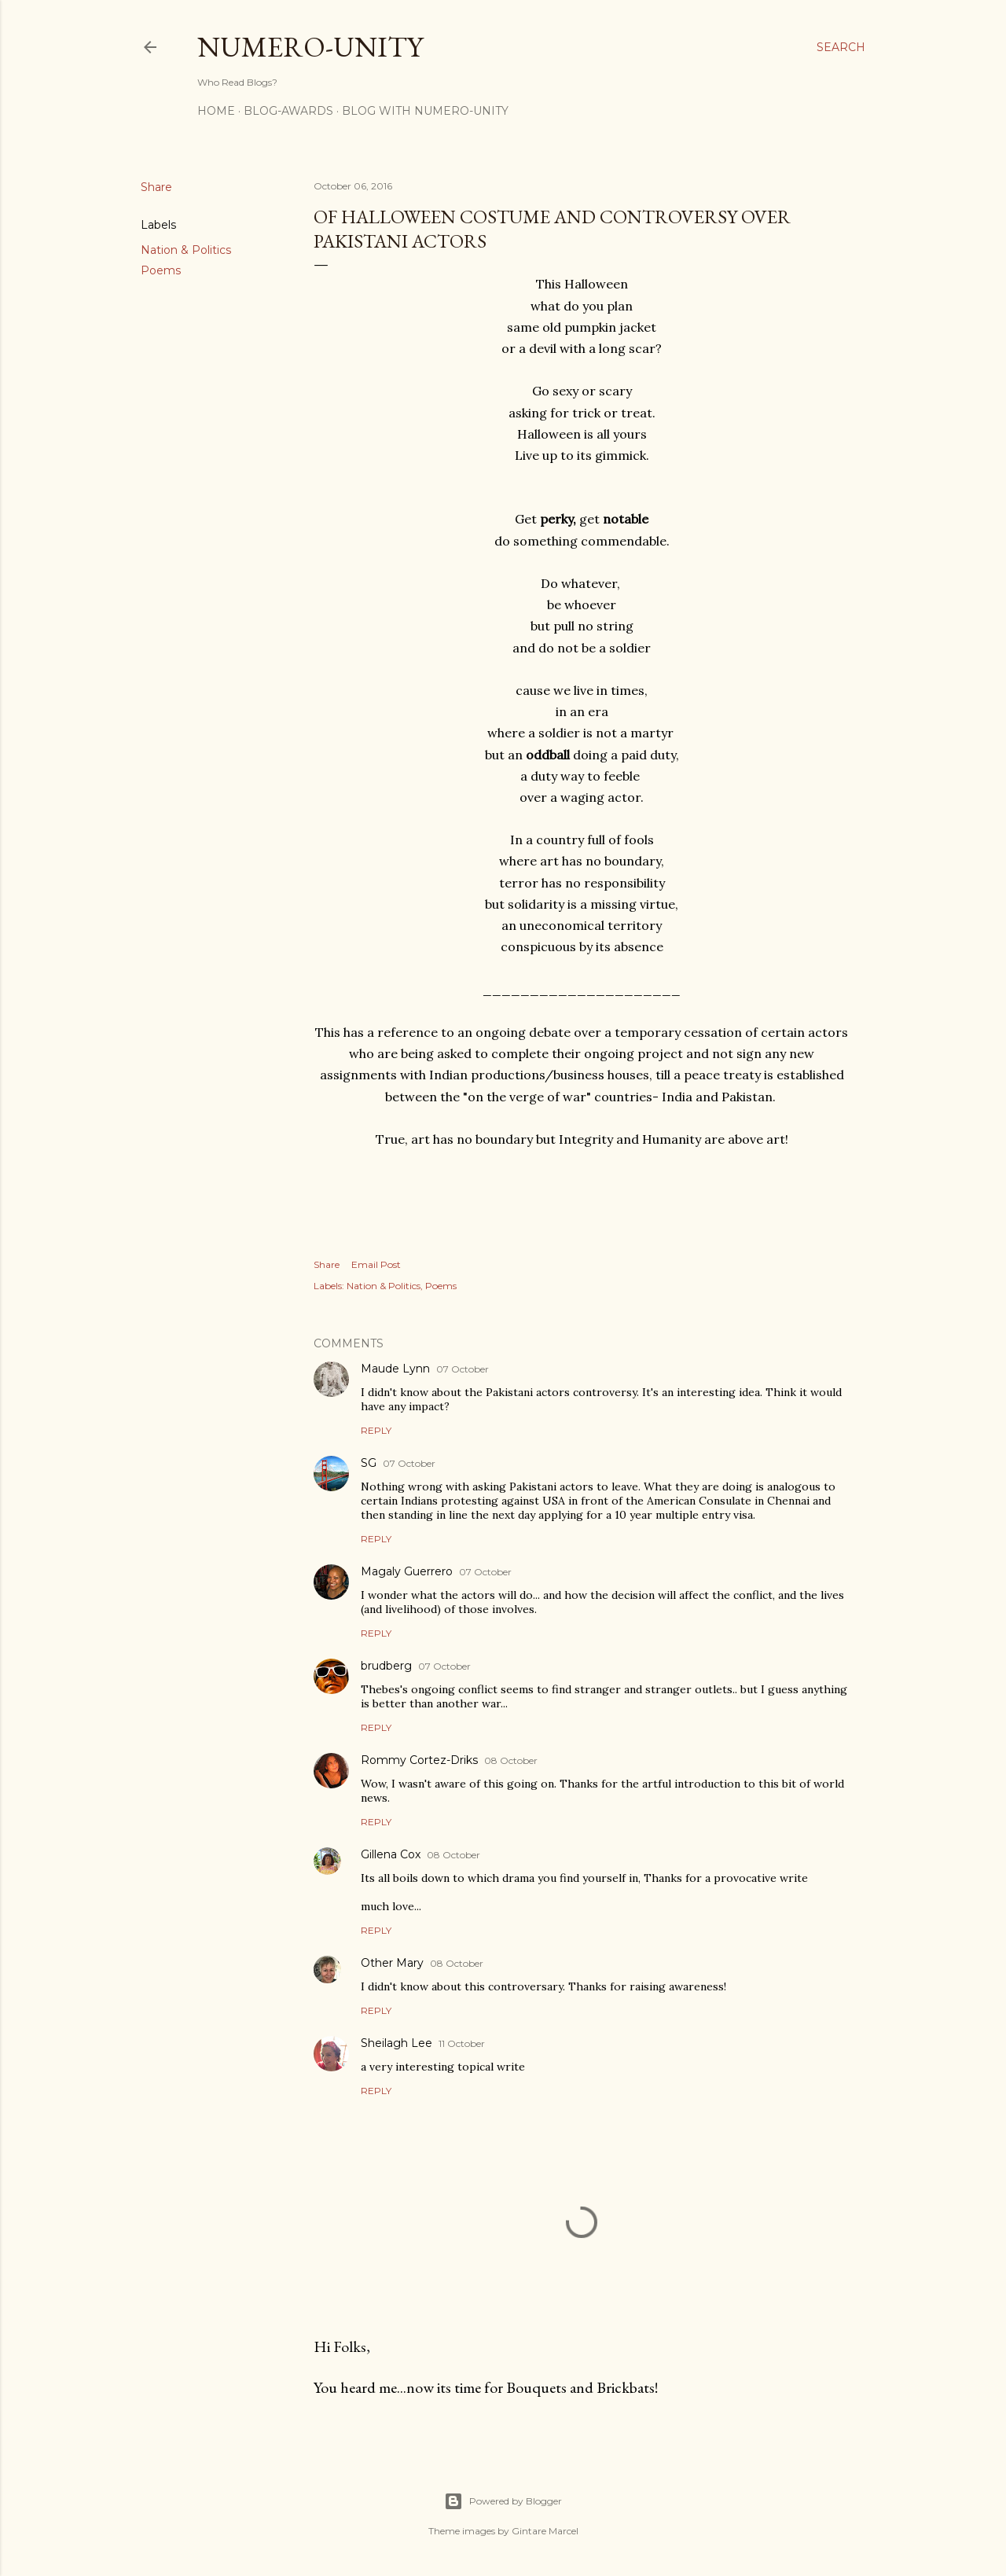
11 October (462, 2043)
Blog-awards (288, 111)
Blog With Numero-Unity (425, 111)
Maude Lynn (395, 1368)
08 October (511, 1760)
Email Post (376, 1264)
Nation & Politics (186, 250)
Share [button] (156, 187)
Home (216, 111)
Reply (376, 1430)
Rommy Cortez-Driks (419, 1760)
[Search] (841, 47)
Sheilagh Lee (396, 2043)
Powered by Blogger (503, 2501)
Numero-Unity (310, 46)
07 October (462, 1369)
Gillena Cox (390, 1854)
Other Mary (392, 1963)
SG (368, 1463)
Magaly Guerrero (407, 1571)
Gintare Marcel (545, 2531)
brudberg (386, 1666)
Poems (161, 270)
